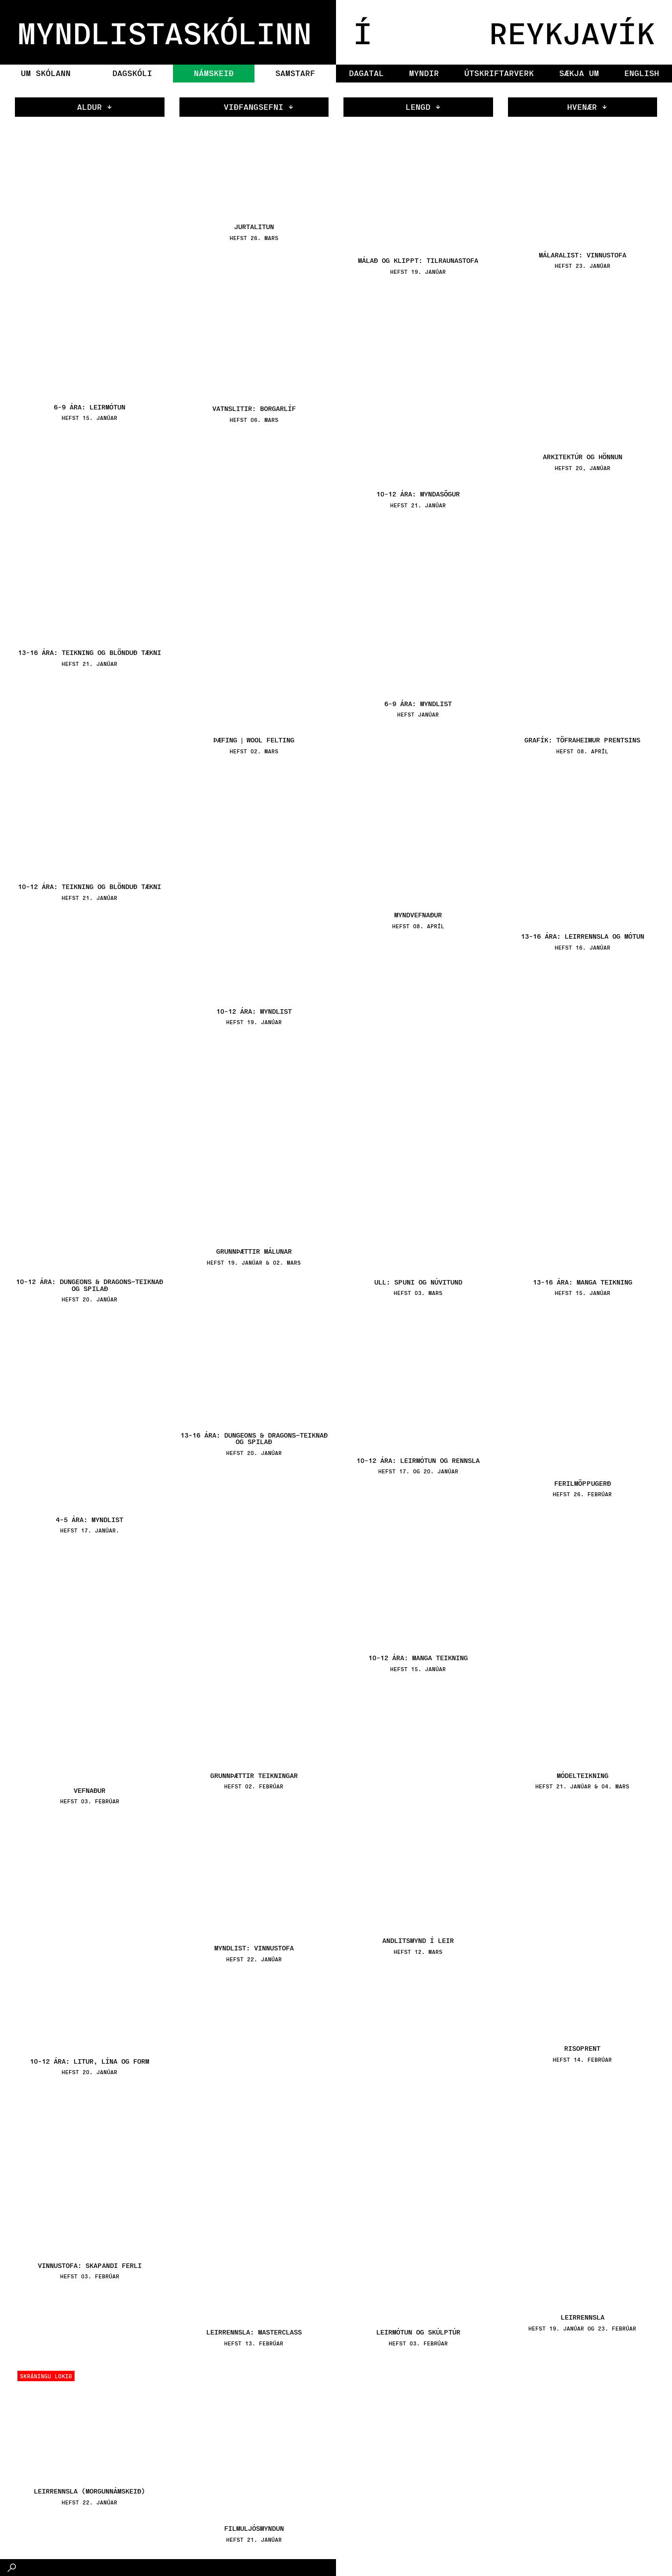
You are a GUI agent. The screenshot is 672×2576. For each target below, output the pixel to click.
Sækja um (579, 73)
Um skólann (46, 73)
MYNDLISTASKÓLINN (164, 32)
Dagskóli (132, 73)
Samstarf (295, 73)
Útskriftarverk (499, 73)
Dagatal (366, 73)
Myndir (424, 73)
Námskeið (214, 73)
